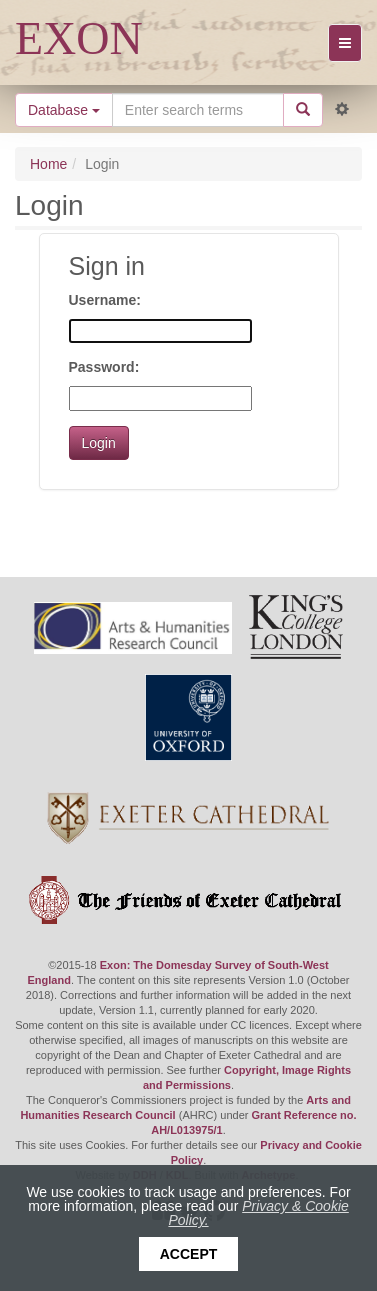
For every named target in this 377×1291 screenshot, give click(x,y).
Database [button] (64, 110)
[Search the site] (198, 110)
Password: (104, 367)
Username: (105, 300)
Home (48, 164)
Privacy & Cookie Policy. (258, 1213)
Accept (189, 1254)
